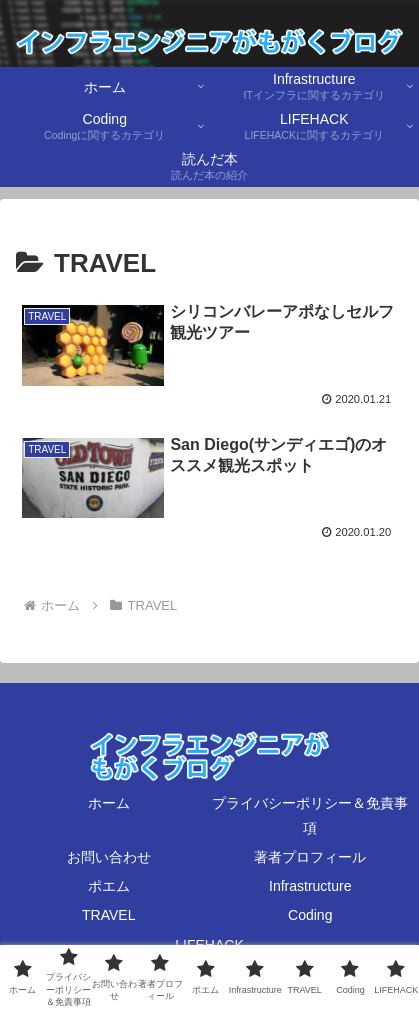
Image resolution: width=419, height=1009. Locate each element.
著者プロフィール (310, 857)
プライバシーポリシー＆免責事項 (310, 815)
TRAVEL (108, 915)
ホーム (109, 803)
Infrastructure (310, 886)
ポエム (109, 886)
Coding (310, 915)
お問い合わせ (109, 857)
